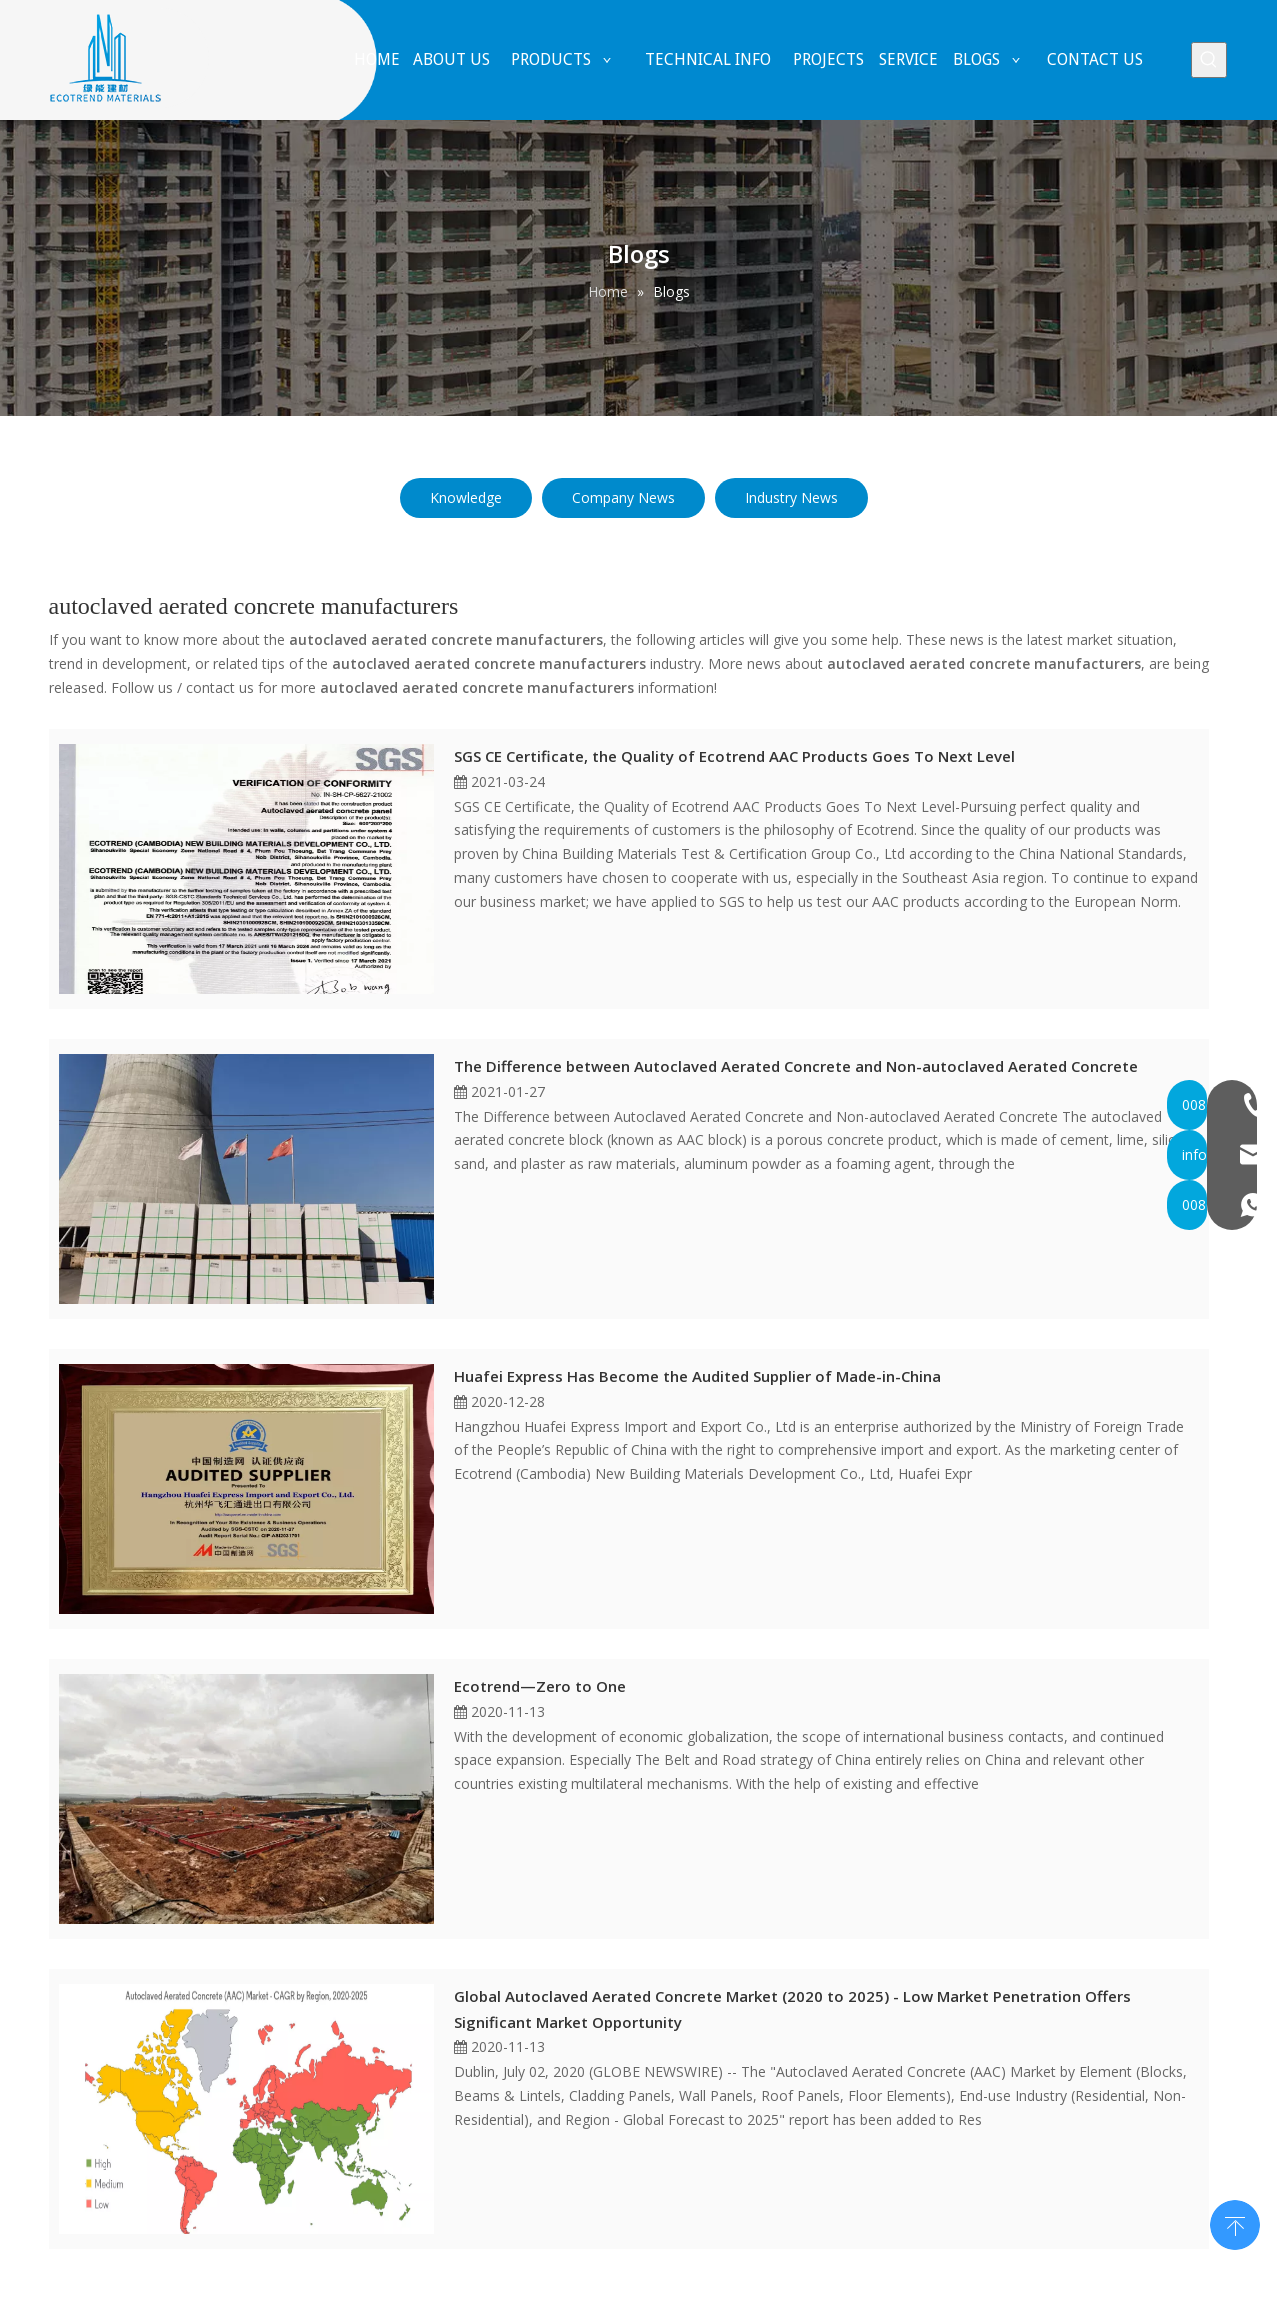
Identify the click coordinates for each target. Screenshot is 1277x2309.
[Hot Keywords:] (1209, 60)
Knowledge (466, 497)
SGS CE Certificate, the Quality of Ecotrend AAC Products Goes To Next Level (734, 756)
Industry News (791, 497)
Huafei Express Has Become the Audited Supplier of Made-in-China (697, 1376)
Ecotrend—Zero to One (540, 1686)
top (1235, 2223)
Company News (623, 497)
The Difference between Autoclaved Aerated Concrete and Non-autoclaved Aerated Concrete (796, 1066)
